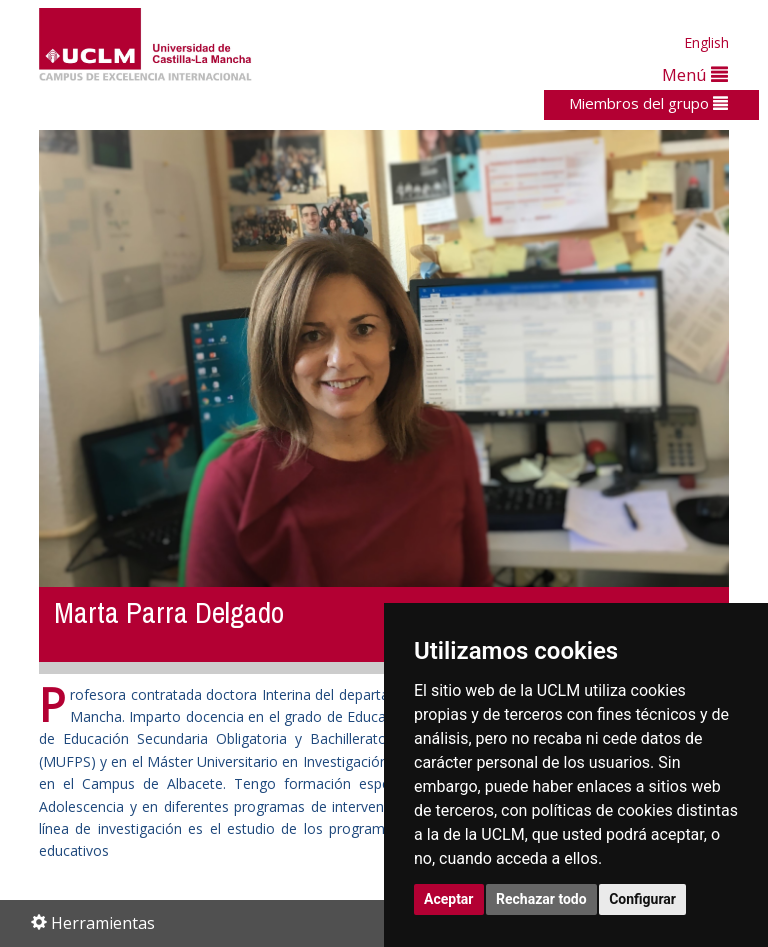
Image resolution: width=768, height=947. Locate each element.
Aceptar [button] (449, 899)
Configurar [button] (642, 899)
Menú (695, 74)
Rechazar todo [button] (541, 899)
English (706, 42)
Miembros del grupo (648, 103)
